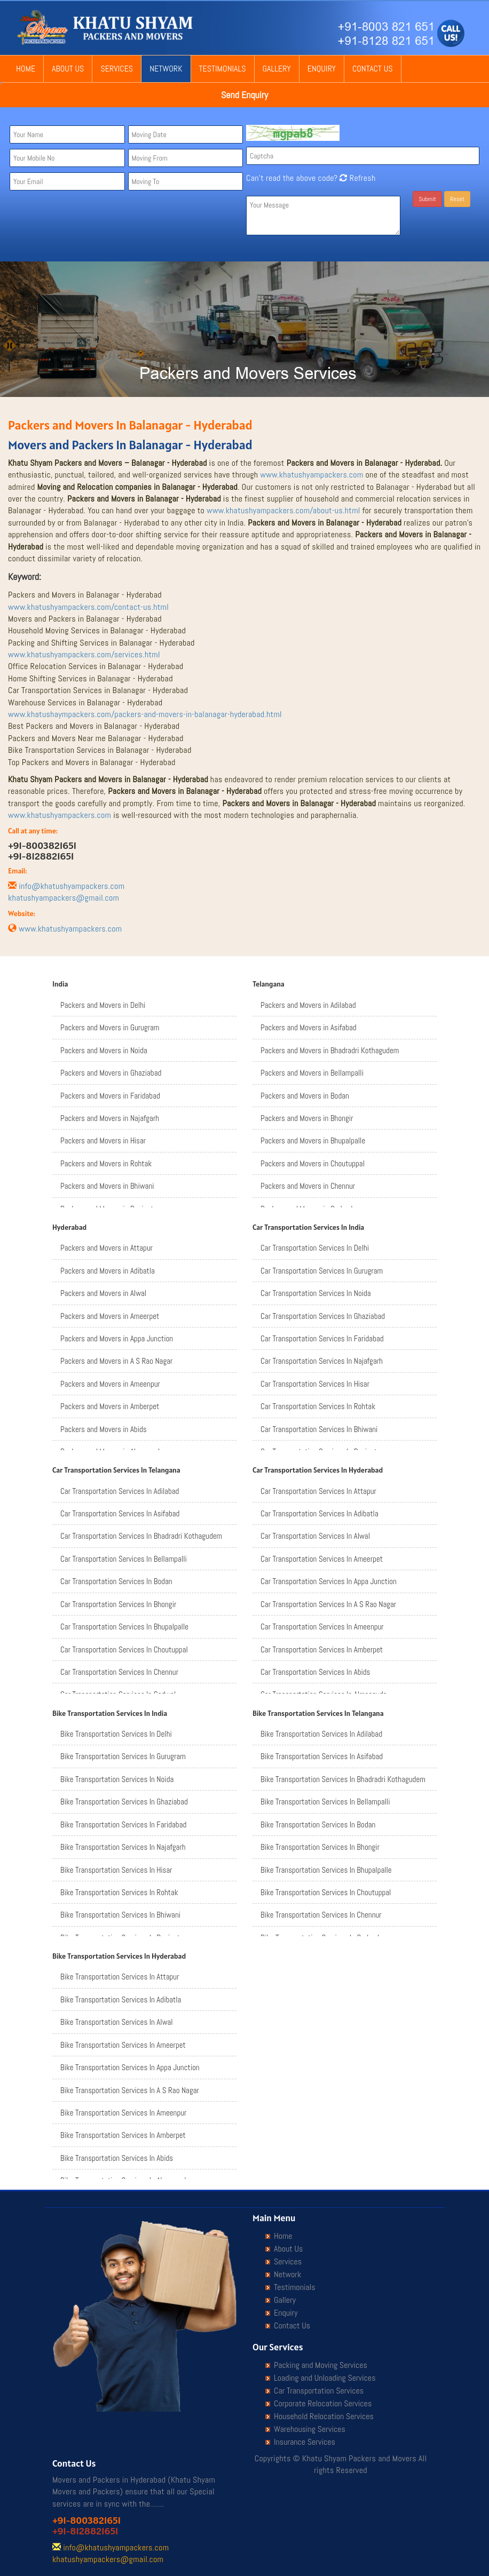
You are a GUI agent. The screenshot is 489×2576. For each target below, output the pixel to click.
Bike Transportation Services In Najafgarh (123, 1847)
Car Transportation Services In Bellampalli (123, 1559)
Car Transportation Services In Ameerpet (322, 1559)
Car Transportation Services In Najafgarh (322, 1361)
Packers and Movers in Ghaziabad (110, 1073)
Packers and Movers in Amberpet (109, 1406)
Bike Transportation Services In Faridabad (123, 1824)
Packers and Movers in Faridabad (110, 1096)
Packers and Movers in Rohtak (106, 1163)
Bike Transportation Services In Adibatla (120, 1999)
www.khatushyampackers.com (311, 474)
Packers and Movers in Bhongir (307, 1118)
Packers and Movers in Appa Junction (116, 1338)
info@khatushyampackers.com (71, 886)
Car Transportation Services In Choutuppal (124, 1649)
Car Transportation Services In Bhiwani (319, 1429)
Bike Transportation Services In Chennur (321, 1915)
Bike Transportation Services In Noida (116, 1779)
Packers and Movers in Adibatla (107, 1271)
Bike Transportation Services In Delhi (116, 1734)
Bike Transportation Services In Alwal (116, 2022)
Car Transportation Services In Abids (315, 1672)
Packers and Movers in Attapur (106, 1248)
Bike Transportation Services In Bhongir (320, 1847)
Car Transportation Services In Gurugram (322, 1271)
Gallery (277, 68)
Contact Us (372, 68)
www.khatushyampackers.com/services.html (84, 654)
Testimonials (222, 68)
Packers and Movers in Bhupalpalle (313, 1140)
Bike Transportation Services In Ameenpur (123, 2113)
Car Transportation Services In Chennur (119, 1672)
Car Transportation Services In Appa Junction (329, 1581)
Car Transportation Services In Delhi (315, 1248)
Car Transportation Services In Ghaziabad (323, 1316)
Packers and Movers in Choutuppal (313, 1163)
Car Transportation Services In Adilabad (119, 1491)
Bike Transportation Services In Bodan (318, 1824)
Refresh (356, 178)
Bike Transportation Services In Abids (116, 2158)
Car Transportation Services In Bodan (116, 1581)
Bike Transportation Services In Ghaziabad (124, 1801)
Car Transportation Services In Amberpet (322, 1649)
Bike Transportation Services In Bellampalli (325, 1801)
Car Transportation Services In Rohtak (318, 1406)
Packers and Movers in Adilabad (308, 1005)
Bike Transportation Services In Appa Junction (130, 2067)
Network (165, 68)
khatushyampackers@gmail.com (63, 897)
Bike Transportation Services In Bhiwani (120, 1915)
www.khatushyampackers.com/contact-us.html (88, 607)
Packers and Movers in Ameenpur (110, 1384)
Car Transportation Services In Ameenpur (322, 1626)
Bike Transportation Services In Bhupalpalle (326, 1870)
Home (25, 68)
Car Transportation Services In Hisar (315, 1384)
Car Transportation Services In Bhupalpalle (124, 1626)
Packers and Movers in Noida (103, 1050)
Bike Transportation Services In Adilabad (321, 1734)
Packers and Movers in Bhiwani (107, 1186)
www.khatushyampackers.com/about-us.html (283, 510)
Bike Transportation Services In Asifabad (322, 1756)
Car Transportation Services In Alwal (315, 1536)
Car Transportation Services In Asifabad (119, 1513)
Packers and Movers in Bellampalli (312, 1073)
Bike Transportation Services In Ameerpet (123, 2045)
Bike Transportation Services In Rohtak (119, 1892)
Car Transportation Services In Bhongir (118, 1604)
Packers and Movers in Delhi (102, 1005)
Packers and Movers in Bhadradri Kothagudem (330, 1050)
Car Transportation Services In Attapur (318, 1491)
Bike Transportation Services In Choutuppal (326, 1892)
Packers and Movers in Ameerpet (109, 1316)
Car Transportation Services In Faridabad (322, 1338)
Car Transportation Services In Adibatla (319, 1513)
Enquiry (321, 68)
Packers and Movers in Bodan (305, 1096)
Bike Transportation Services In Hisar (116, 1870)
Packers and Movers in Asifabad (309, 1027)
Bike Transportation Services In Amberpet (123, 2135)
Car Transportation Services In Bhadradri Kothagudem (141, 1536)
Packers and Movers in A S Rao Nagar (116, 1361)
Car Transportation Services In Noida (316, 1293)
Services (116, 68)
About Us (68, 68)
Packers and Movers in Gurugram (109, 1027)
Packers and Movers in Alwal (103, 1293)
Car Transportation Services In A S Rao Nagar (328, 1604)
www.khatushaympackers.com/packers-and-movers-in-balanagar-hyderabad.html (145, 714)
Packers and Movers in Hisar (103, 1140)
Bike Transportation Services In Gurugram (123, 1756)
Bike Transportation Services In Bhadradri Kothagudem (343, 1779)
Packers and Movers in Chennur (308, 1186)
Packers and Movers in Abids (103, 1429)
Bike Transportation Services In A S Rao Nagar (129, 2090)
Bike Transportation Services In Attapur (119, 1976)
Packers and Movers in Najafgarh (109, 1118)
